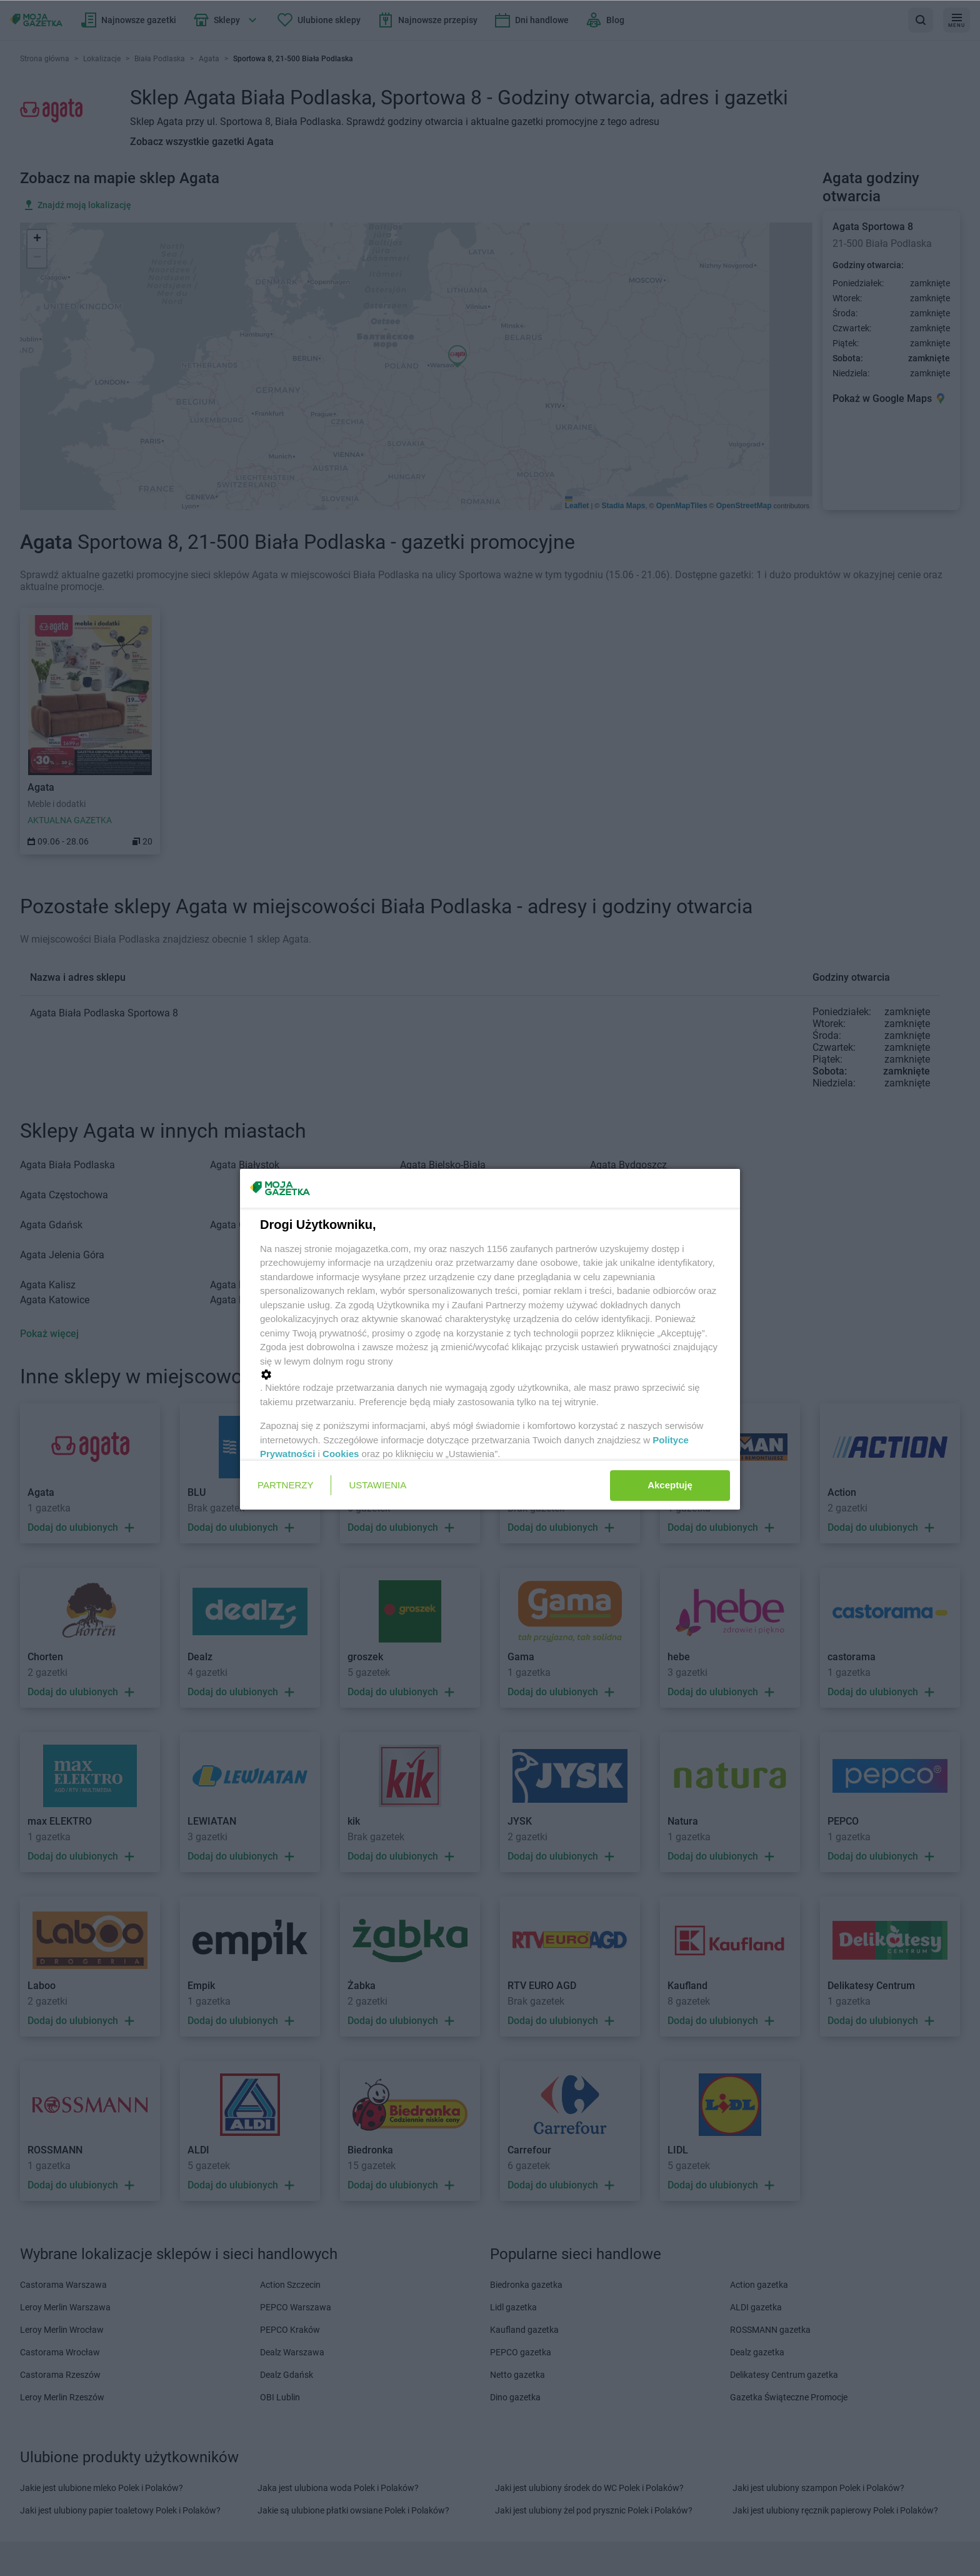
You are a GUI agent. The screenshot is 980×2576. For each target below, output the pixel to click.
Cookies (340, 1453)
